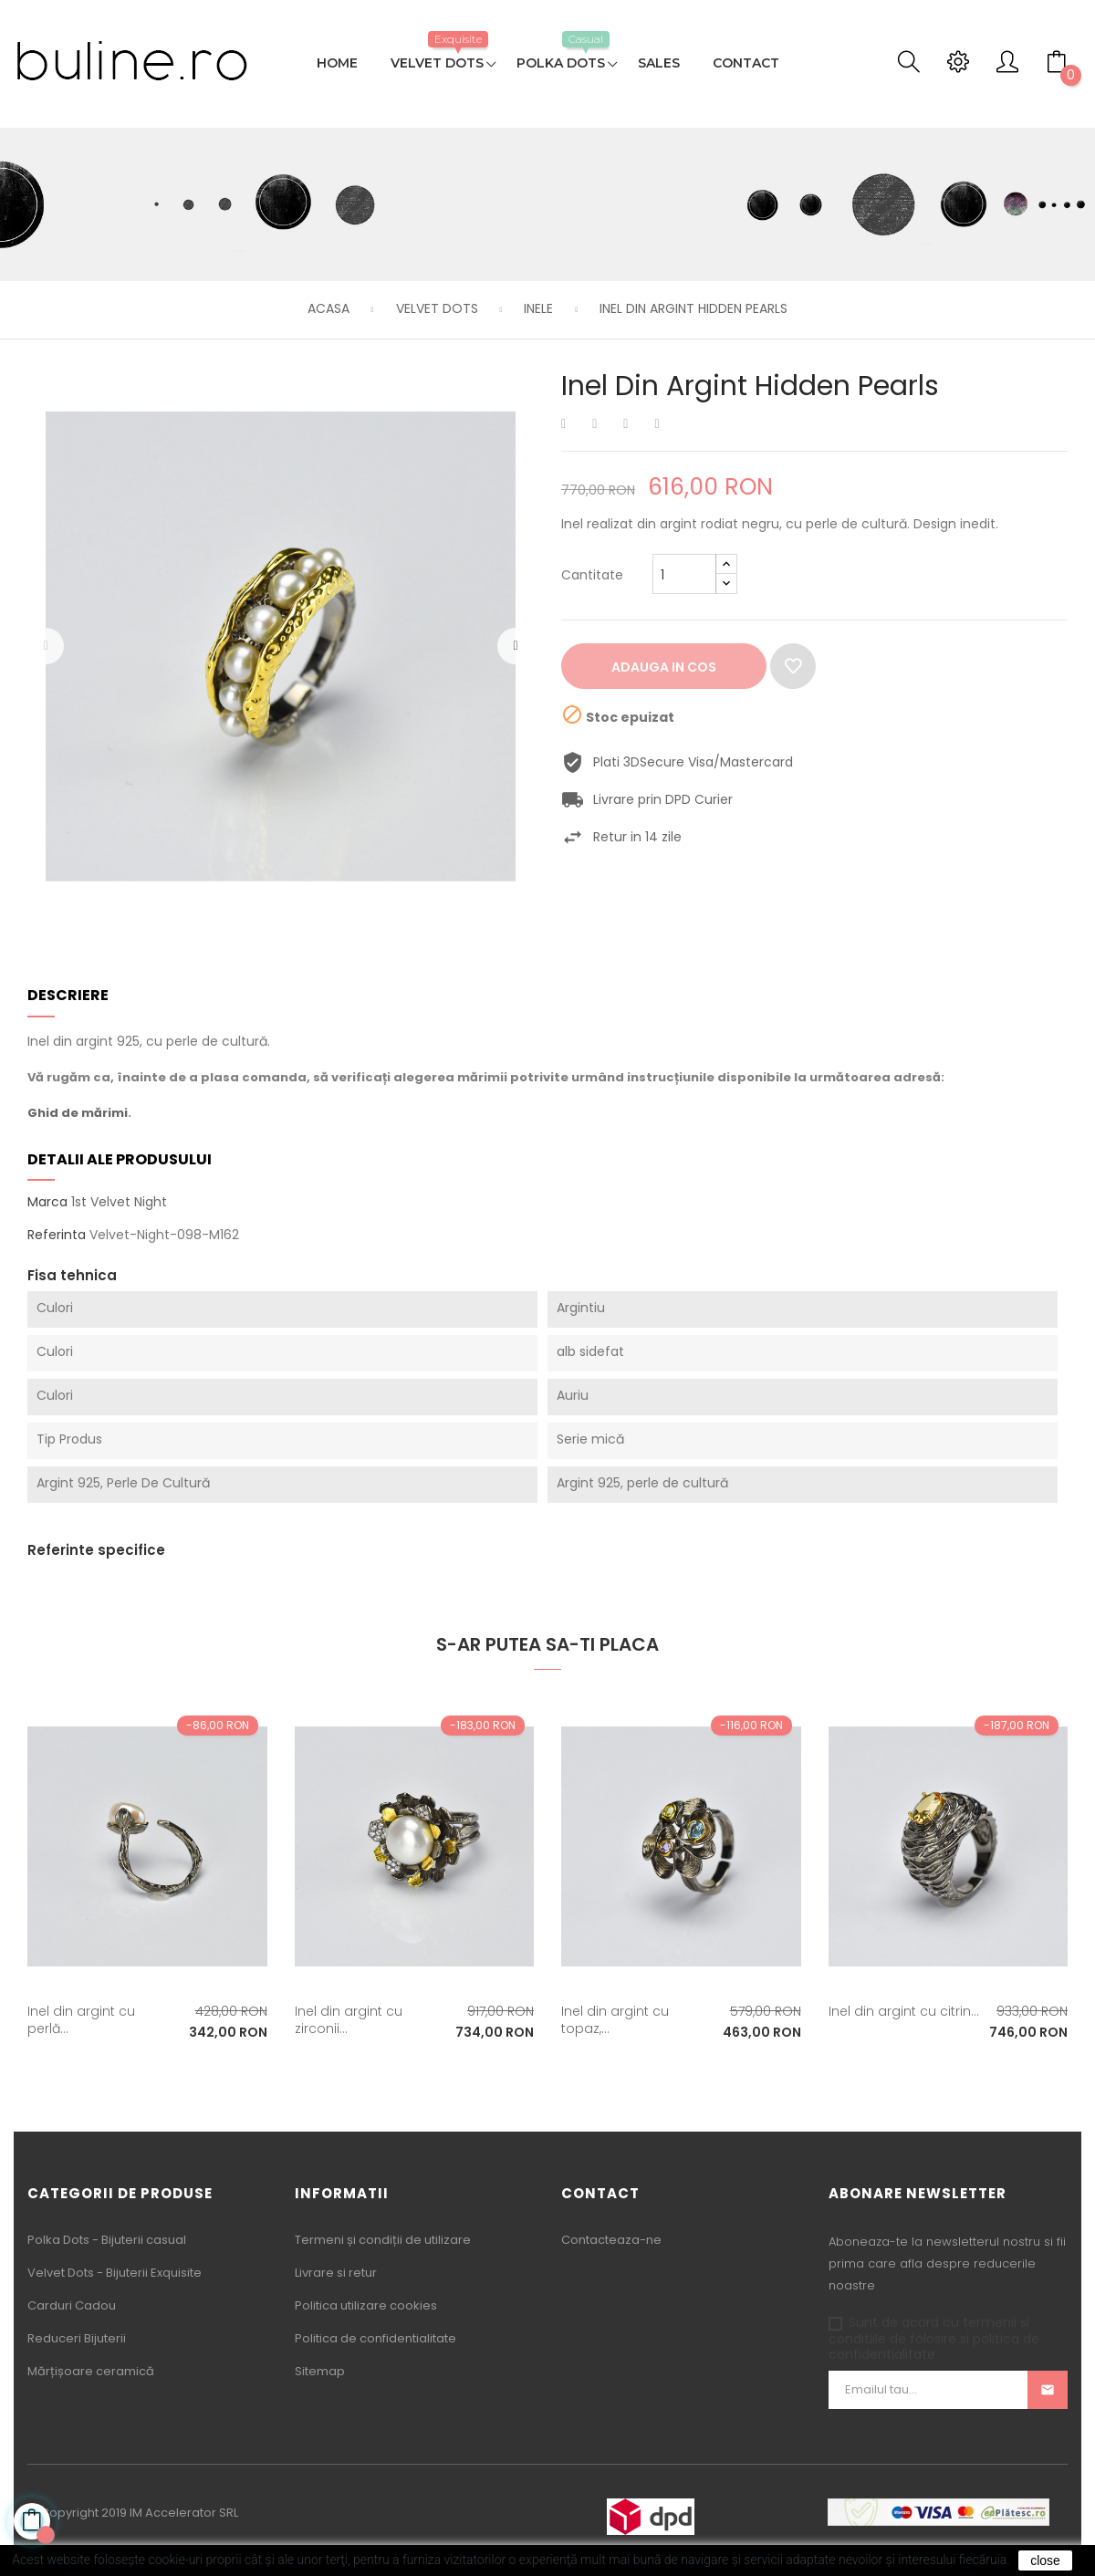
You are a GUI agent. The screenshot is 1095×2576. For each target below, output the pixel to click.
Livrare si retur (336, 2272)
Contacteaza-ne (611, 2239)
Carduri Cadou (71, 2305)
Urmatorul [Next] (515, 646)
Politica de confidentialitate (375, 2338)
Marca (47, 1202)
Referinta (56, 1235)
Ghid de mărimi (77, 1112)
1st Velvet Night (119, 1202)
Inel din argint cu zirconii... (348, 2020)
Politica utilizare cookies (366, 2305)
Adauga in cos (663, 667)
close (1045, 2560)
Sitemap (320, 2371)
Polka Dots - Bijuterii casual (106, 2239)
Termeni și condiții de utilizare (383, 2239)
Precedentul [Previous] (45, 646)
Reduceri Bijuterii (76, 2338)
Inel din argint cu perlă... (81, 2020)
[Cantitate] (684, 574)
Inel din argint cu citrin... (904, 2011)
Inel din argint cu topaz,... (615, 2020)
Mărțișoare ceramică (90, 2371)
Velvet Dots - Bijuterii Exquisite (114, 2272)
